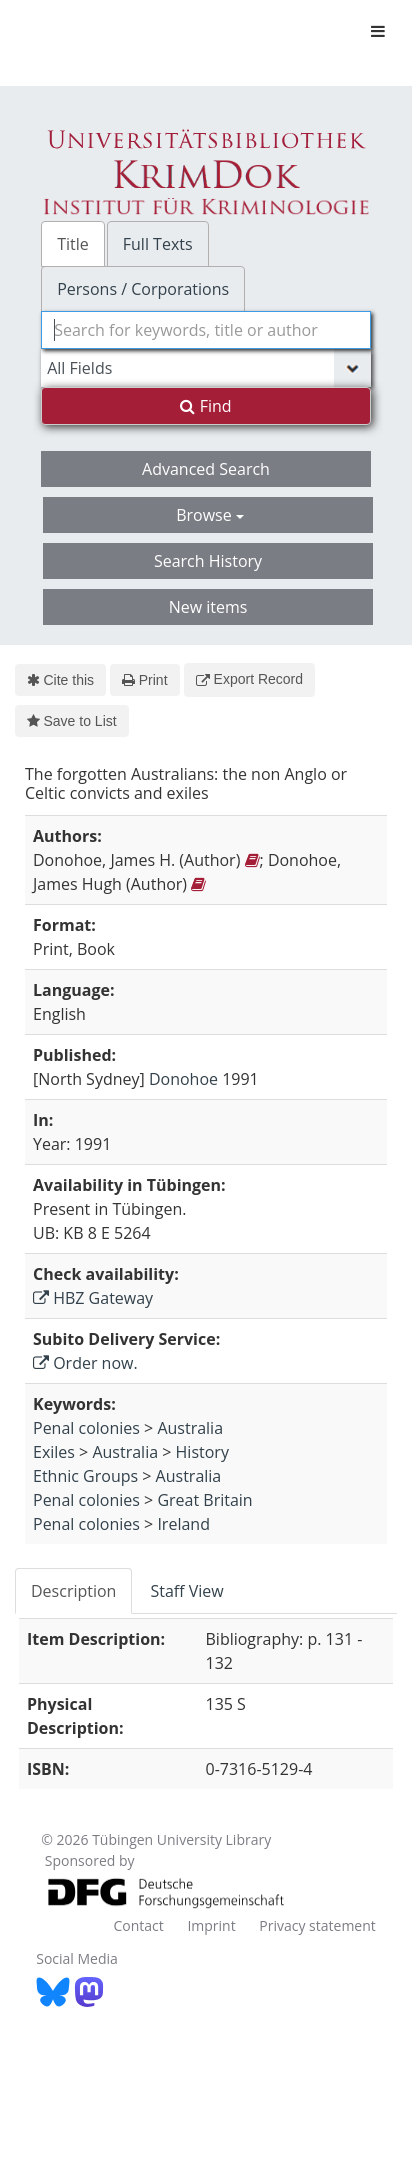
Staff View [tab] (186, 1591)
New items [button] (208, 607)
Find (205, 406)
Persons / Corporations (143, 289)
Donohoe (183, 1079)
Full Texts (158, 244)
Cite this (60, 680)
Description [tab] (73, 1591)
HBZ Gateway (93, 1298)
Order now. (85, 1363)
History (202, 1452)
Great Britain (204, 1500)
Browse (210, 515)
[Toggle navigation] (378, 31)
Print (144, 680)
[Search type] (206, 368)
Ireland (183, 1524)
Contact (138, 1925)
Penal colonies (86, 1428)
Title (73, 244)
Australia (190, 1428)
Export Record (249, 679)
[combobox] (206, 330)
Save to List (72, 721)
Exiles (54, 1452)
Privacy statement (317, 1925)
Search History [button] (208, 561)
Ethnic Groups (85, 1476)
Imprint (211, 1925)
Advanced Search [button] (206, 469)
